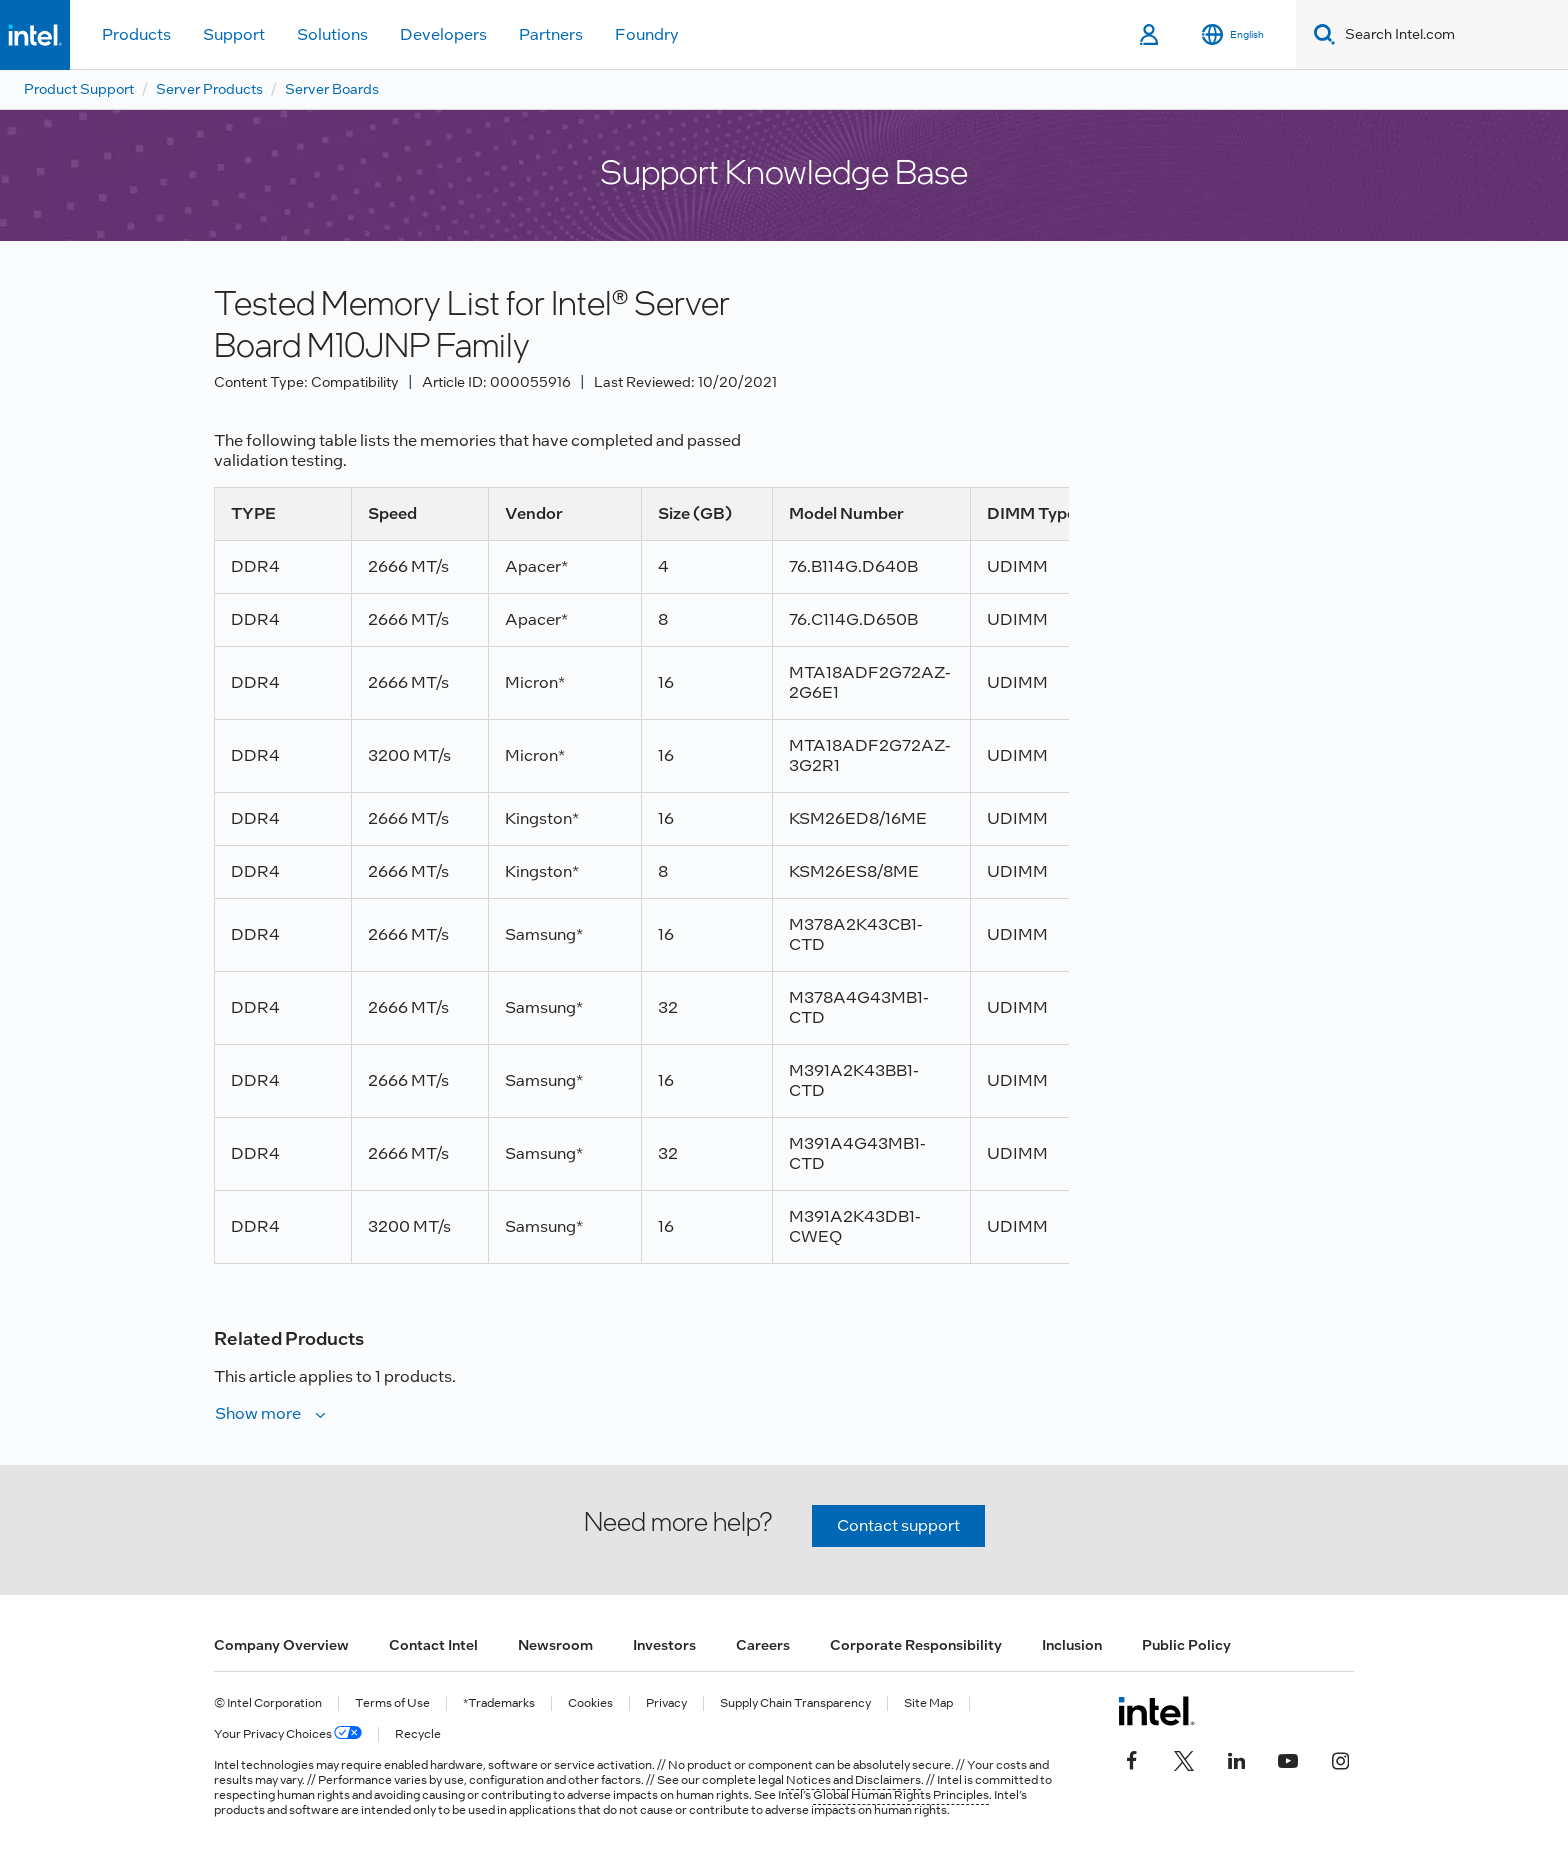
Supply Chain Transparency (795, 1703)
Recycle (418, 1734)
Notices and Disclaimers (853, 1780)
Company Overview (281, 1645)
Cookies (590, 1703)
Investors (664, 1645)
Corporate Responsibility (916, 1645)
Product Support (79, 89)
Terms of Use (392, 1703)
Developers (443, 34)
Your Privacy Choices (288, 1734)
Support (234, 34)
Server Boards (332, 89)
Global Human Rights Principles (901, 1795)
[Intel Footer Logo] (1156, 1711)
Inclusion (1072, 1645)
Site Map (928, 1703)
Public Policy (1186, 1645)
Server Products (209, 89)
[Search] (1320, 34)
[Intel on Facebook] (1132, 1759)
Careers (763, 1645)
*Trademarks (499, 1703)
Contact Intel (433, 1645)
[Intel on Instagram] (1340, 1759)
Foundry (647, 34)
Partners (551, 34)
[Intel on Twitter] (1184, 1759)
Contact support (898, 1525)
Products (136, 34)
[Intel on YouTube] (1288, 1759)
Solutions (332, 34)
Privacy (666, 1703)
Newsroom (555, 1645)
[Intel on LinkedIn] (1236, 1759)
